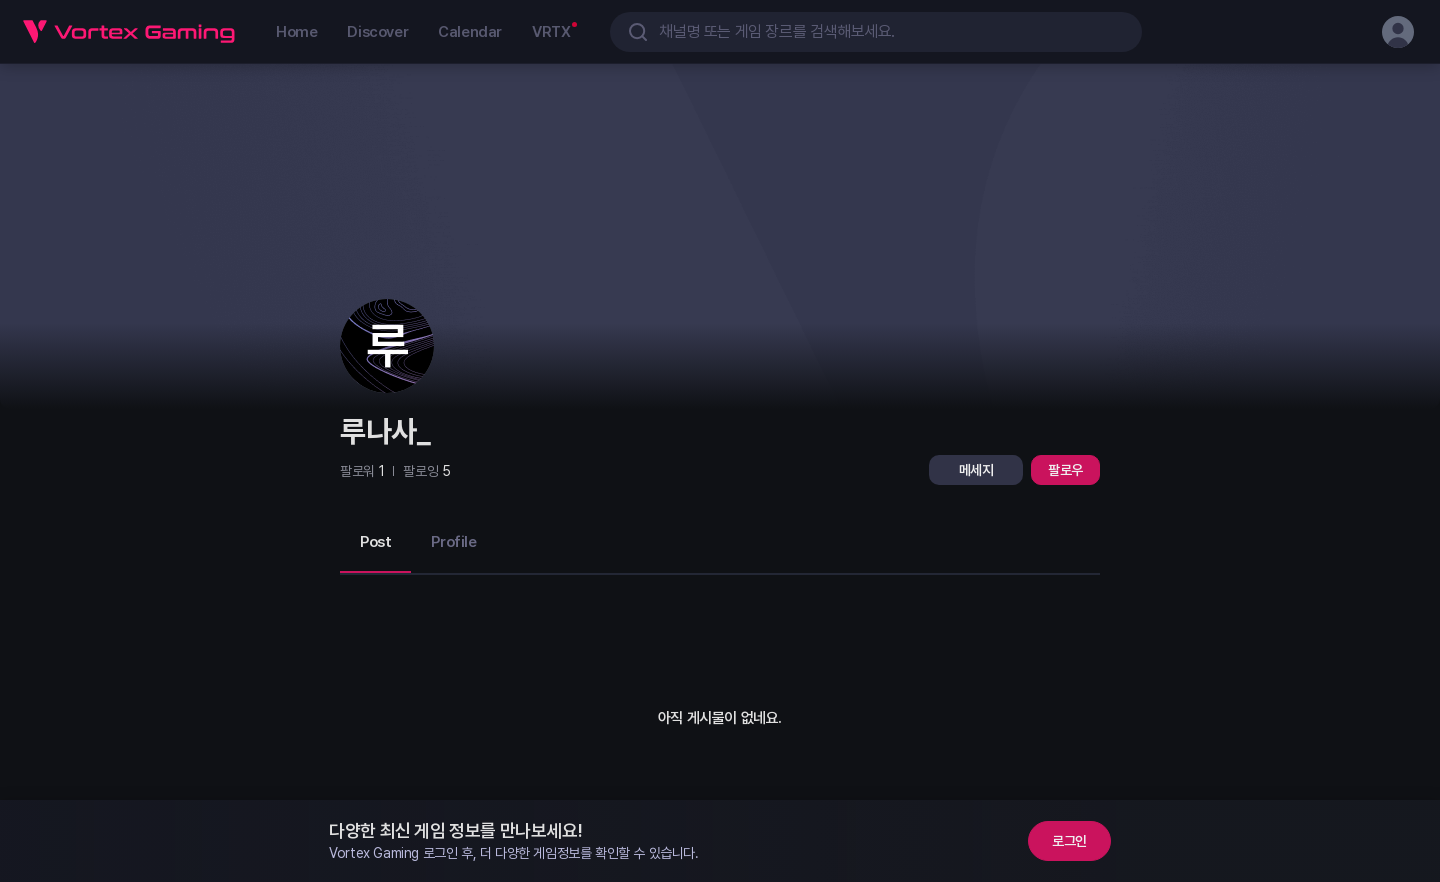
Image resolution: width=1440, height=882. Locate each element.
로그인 (1069, 841)
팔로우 (1065, 470)
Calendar (470, 32)
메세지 (976, 470)
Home (296, 32)
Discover (377, 32)
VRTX (551, 32)
